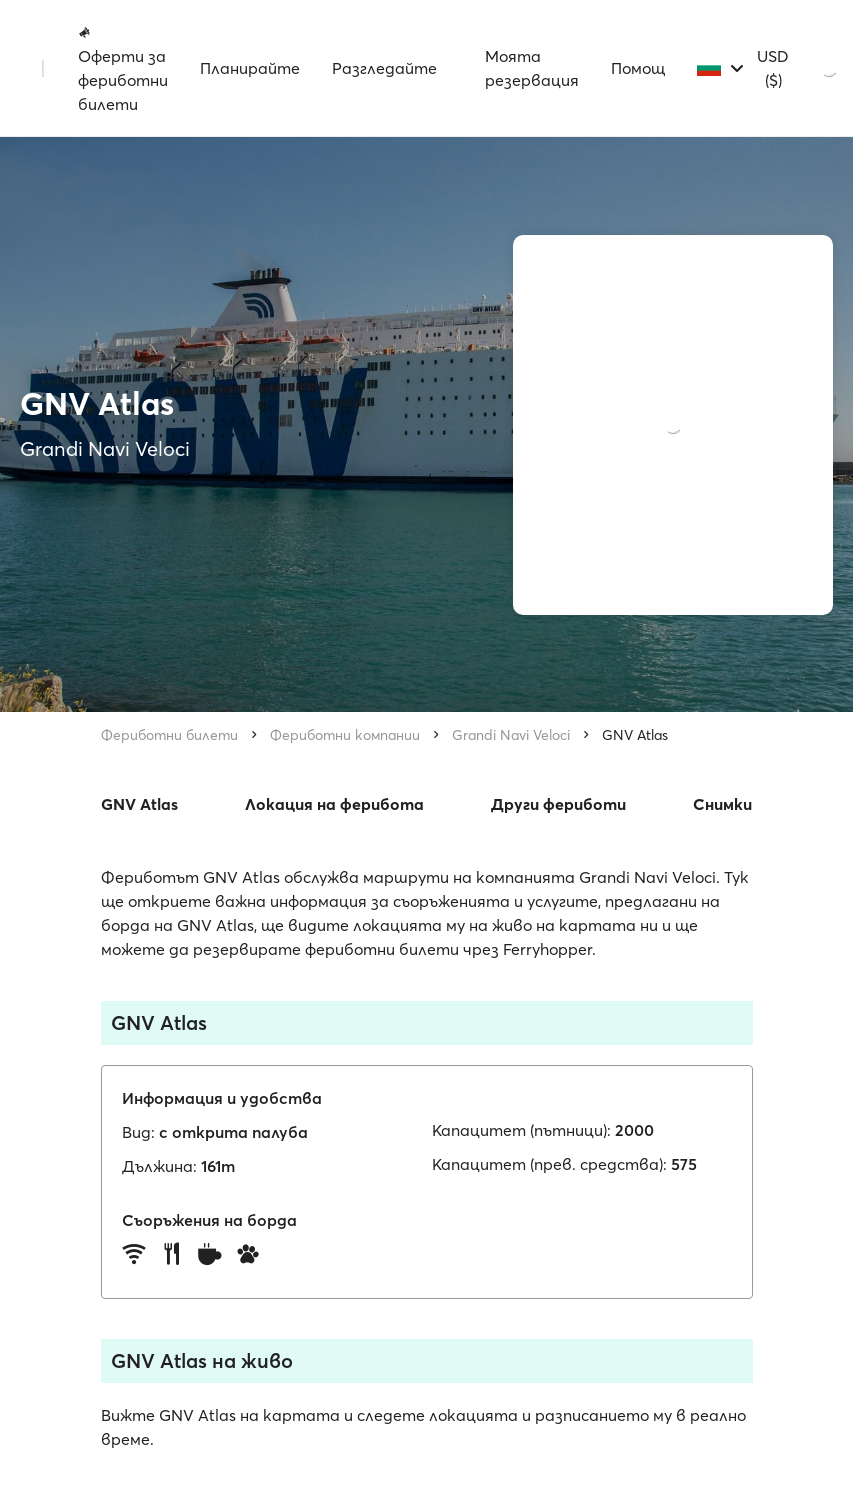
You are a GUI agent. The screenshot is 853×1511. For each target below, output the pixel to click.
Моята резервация (532, 68)
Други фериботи (558, 804)
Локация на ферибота (334, 804)
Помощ (638, 68)
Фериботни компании (345, 735)
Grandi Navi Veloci (511, 735)
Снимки (722, 804)
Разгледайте (384, 68)
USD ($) (773, 68)
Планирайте (250, 68)
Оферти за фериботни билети (123, 69)
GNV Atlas (635, 735)
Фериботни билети (169, 735)
